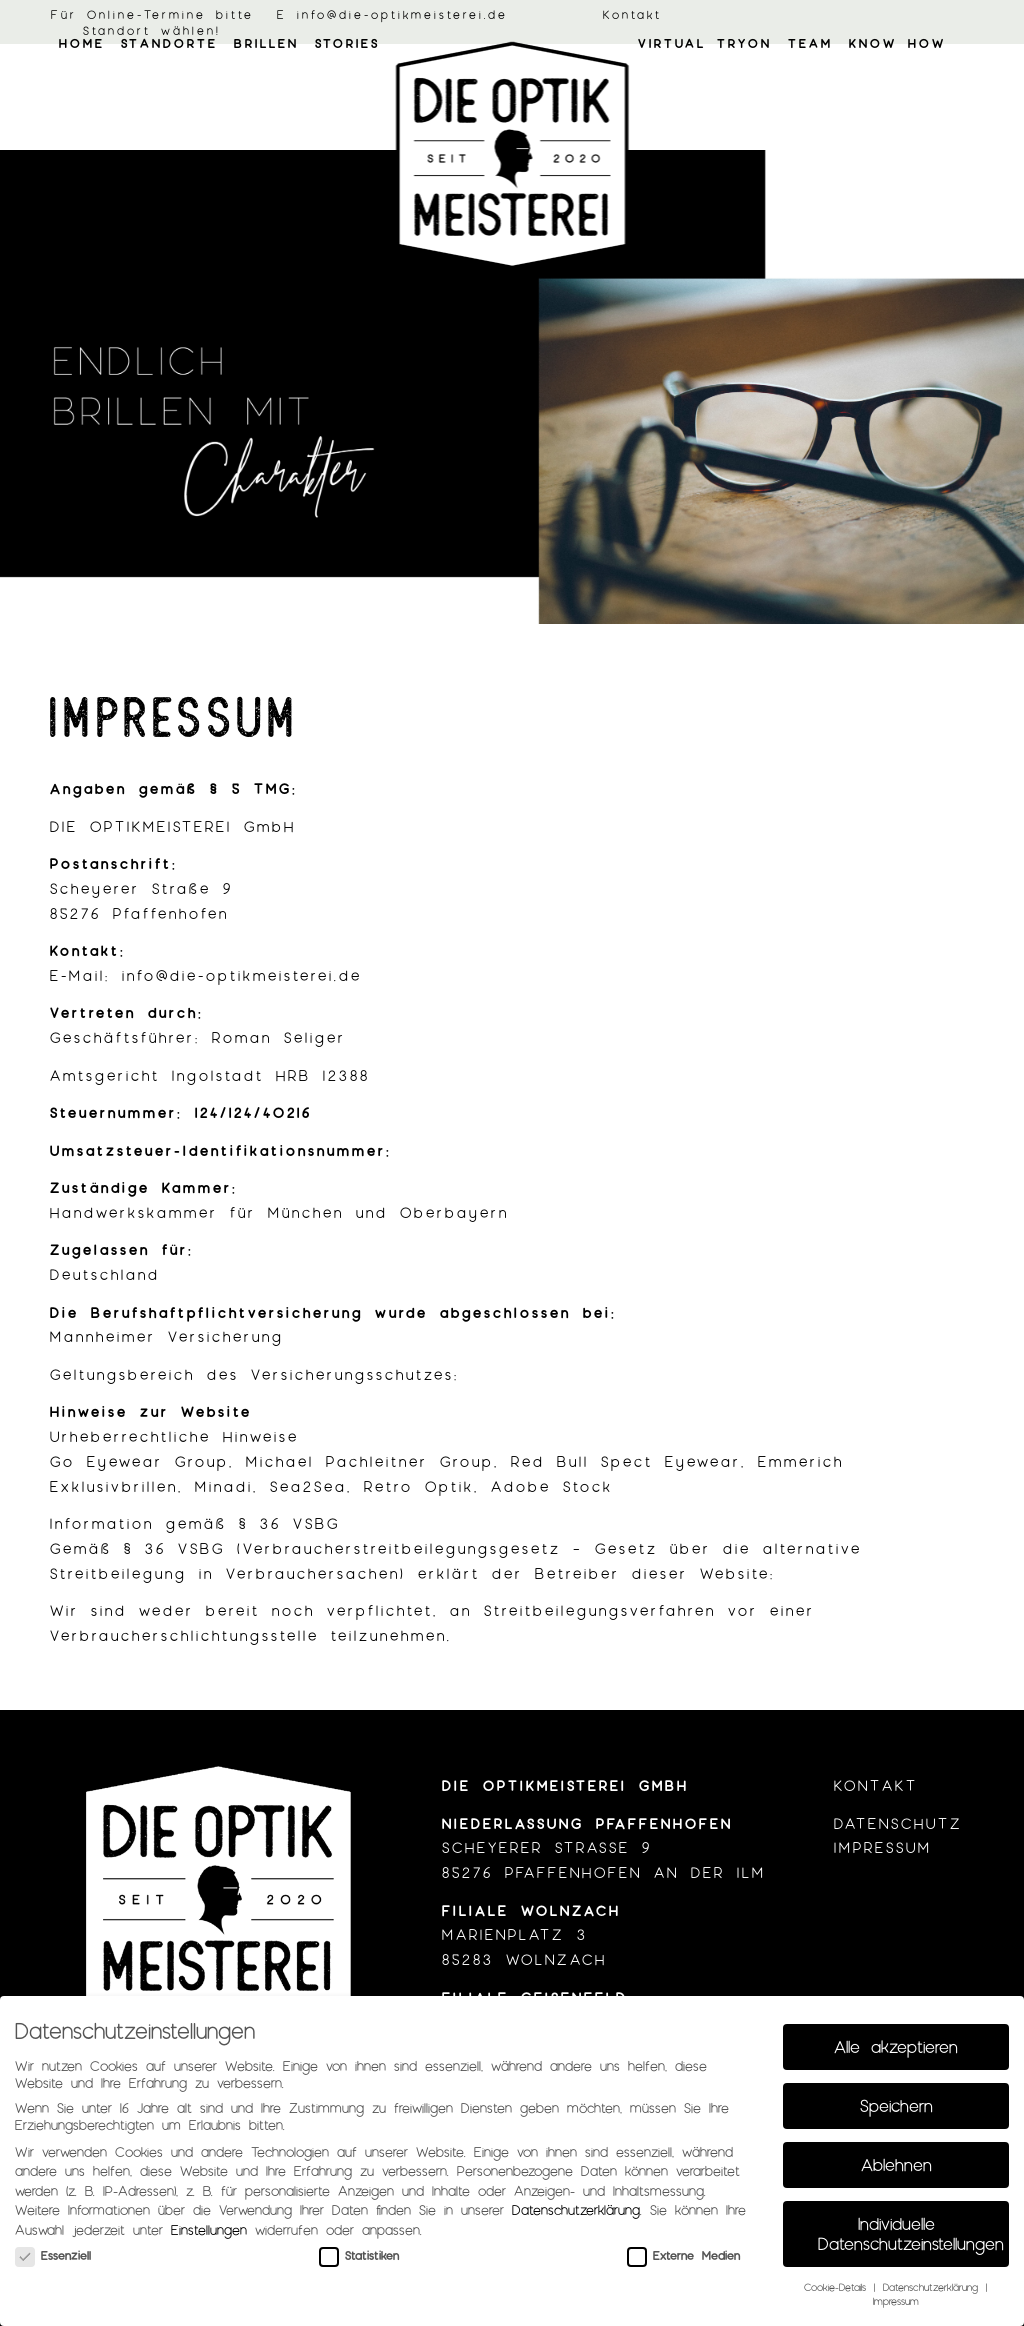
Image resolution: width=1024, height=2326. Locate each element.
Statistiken (359, 2255)
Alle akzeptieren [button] (896, 2046)
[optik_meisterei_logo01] (512, 155)
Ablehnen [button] (896, 2164)
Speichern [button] (896, 2105)
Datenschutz (898, 1823)
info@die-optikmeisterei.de (402, 14)
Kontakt (632, 14)
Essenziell (53, 2255)
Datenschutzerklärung (576, 2209)
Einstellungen (209, 2229)
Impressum (883, 1847)
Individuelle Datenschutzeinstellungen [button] (911, 2233)
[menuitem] (82, 95)
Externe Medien (683, 2255)
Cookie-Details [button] (838, 2286)
